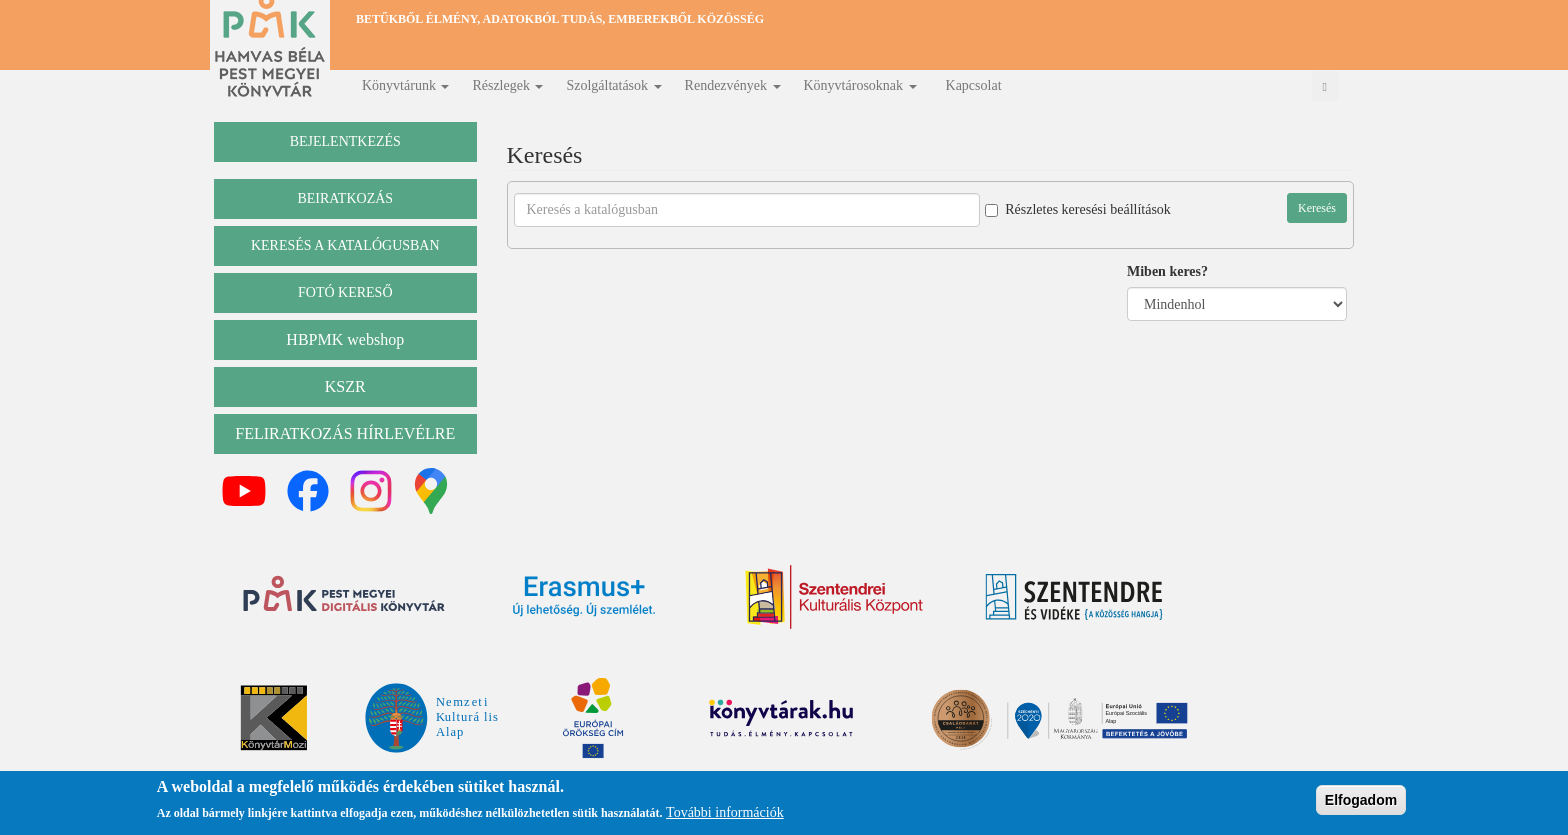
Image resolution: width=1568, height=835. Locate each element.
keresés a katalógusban (345, 245)
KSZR (345, 386)
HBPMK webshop (345, 339)
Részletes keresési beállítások (1078, 209)
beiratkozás (345, 198)
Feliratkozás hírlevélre (345, 433)
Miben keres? (1167, 271)
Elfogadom (1361, 801)
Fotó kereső (345, 292)
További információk (725, 814)
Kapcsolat (974, 85)
